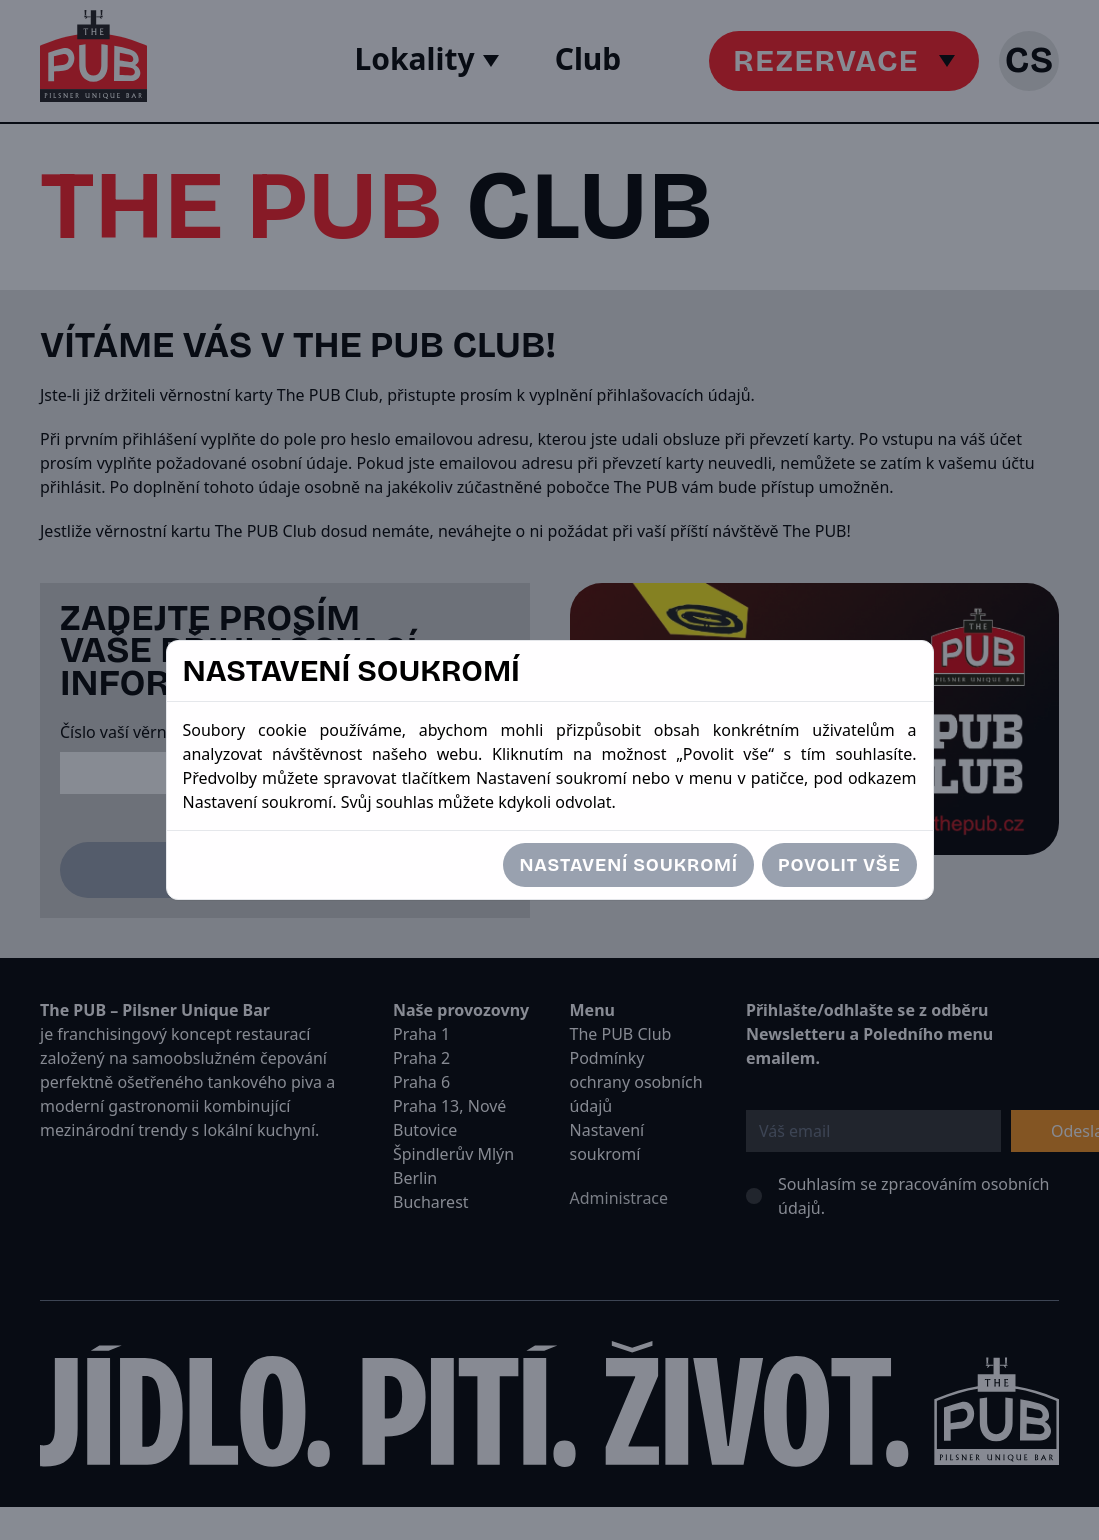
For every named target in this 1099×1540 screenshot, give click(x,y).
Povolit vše (839, 865)
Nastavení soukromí (628, 865)
